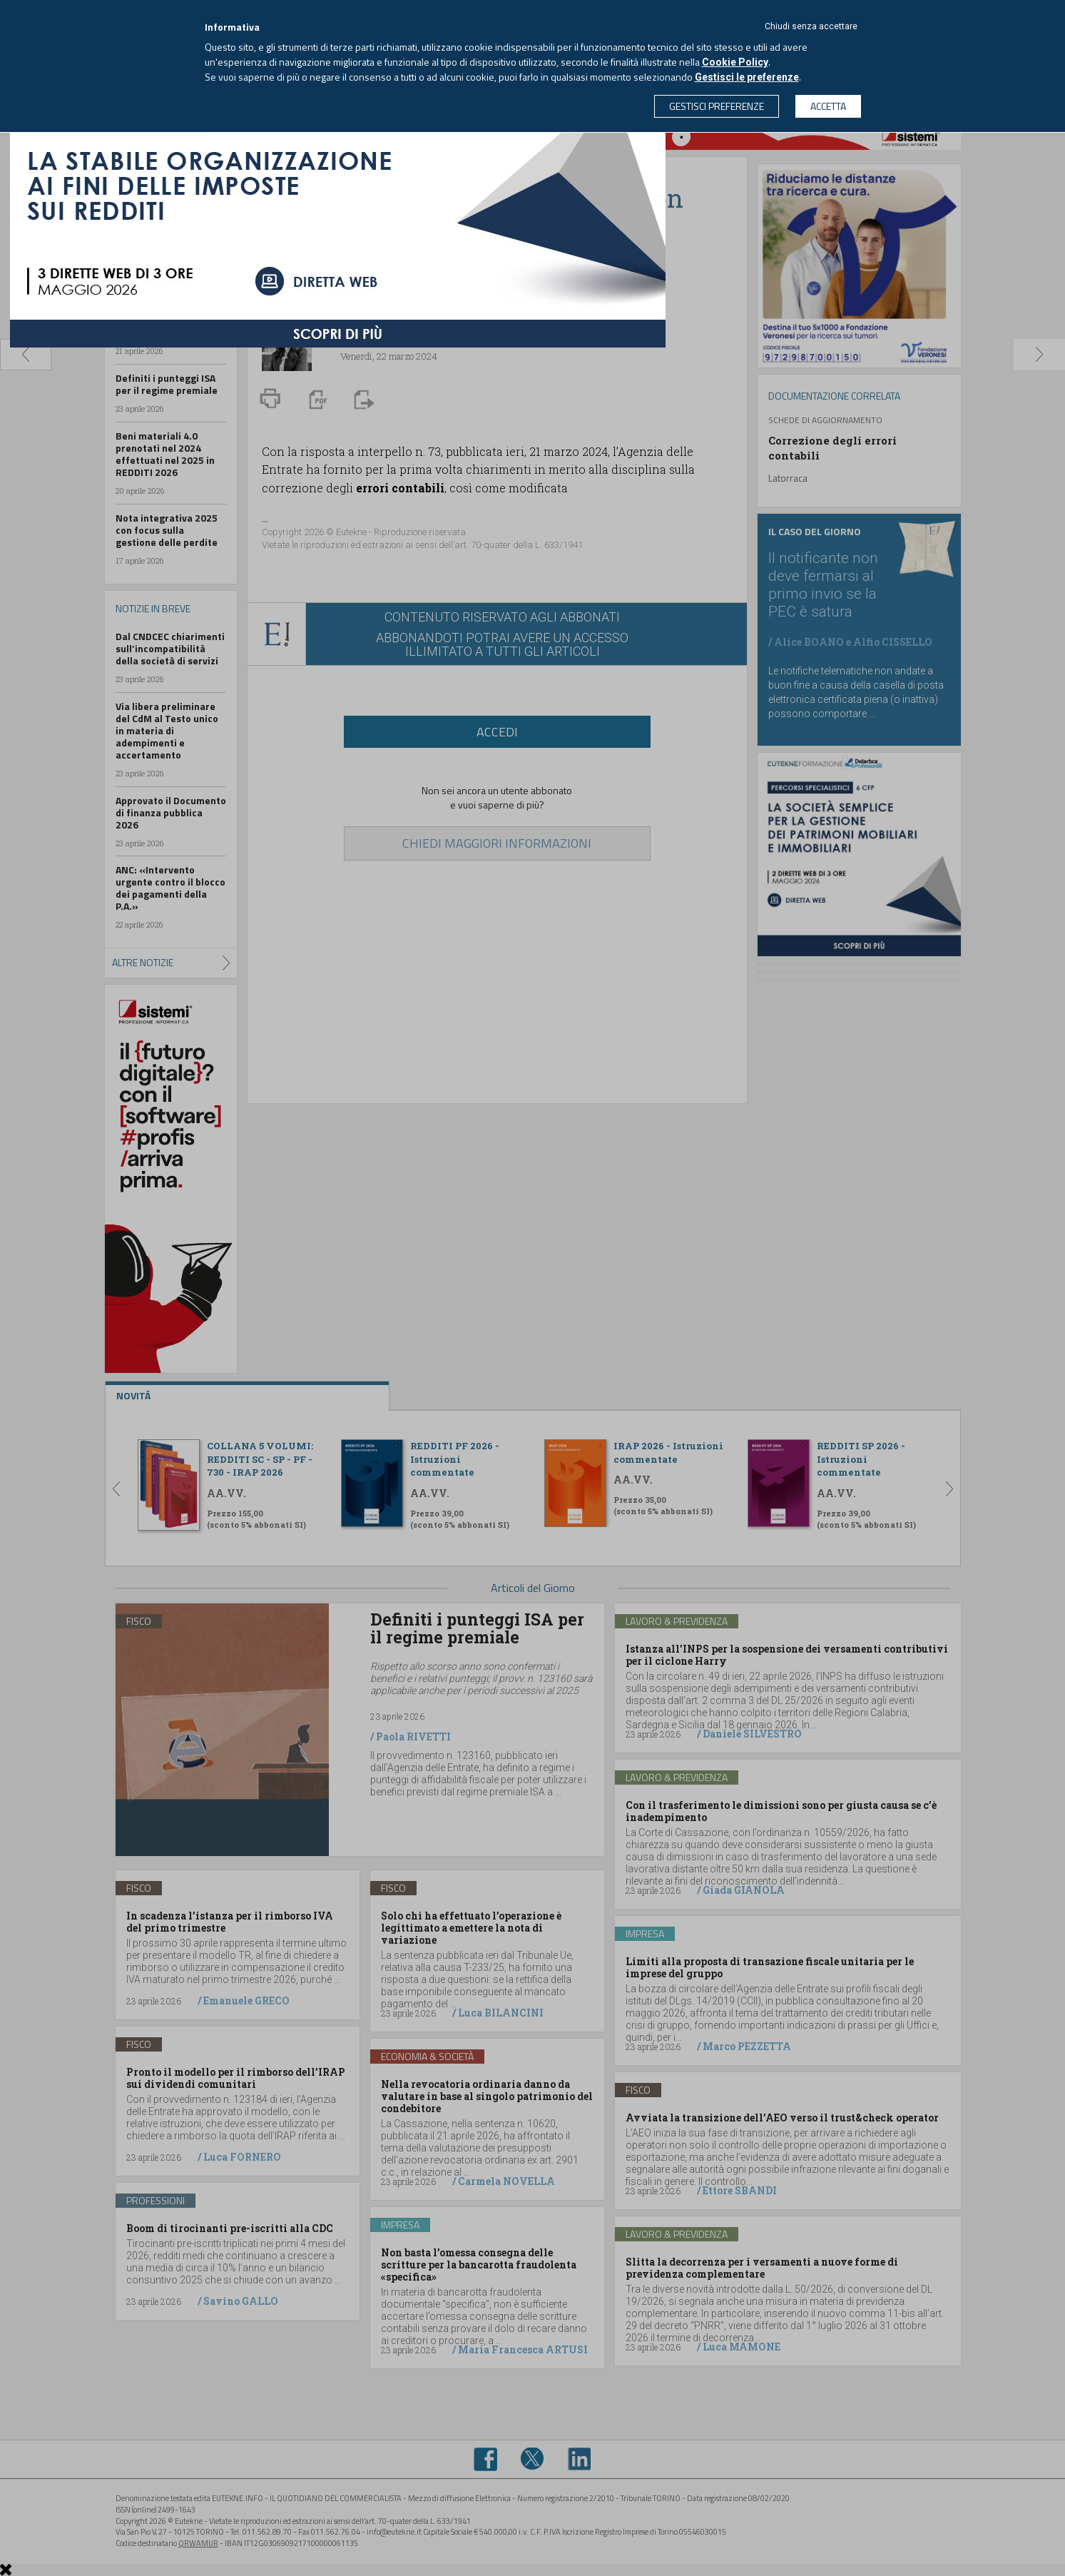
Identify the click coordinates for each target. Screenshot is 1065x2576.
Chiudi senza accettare (811, 26)
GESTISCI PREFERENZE (716, 105)
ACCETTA (828, 105)
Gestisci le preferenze (747, 77)
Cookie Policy (735, 62)
